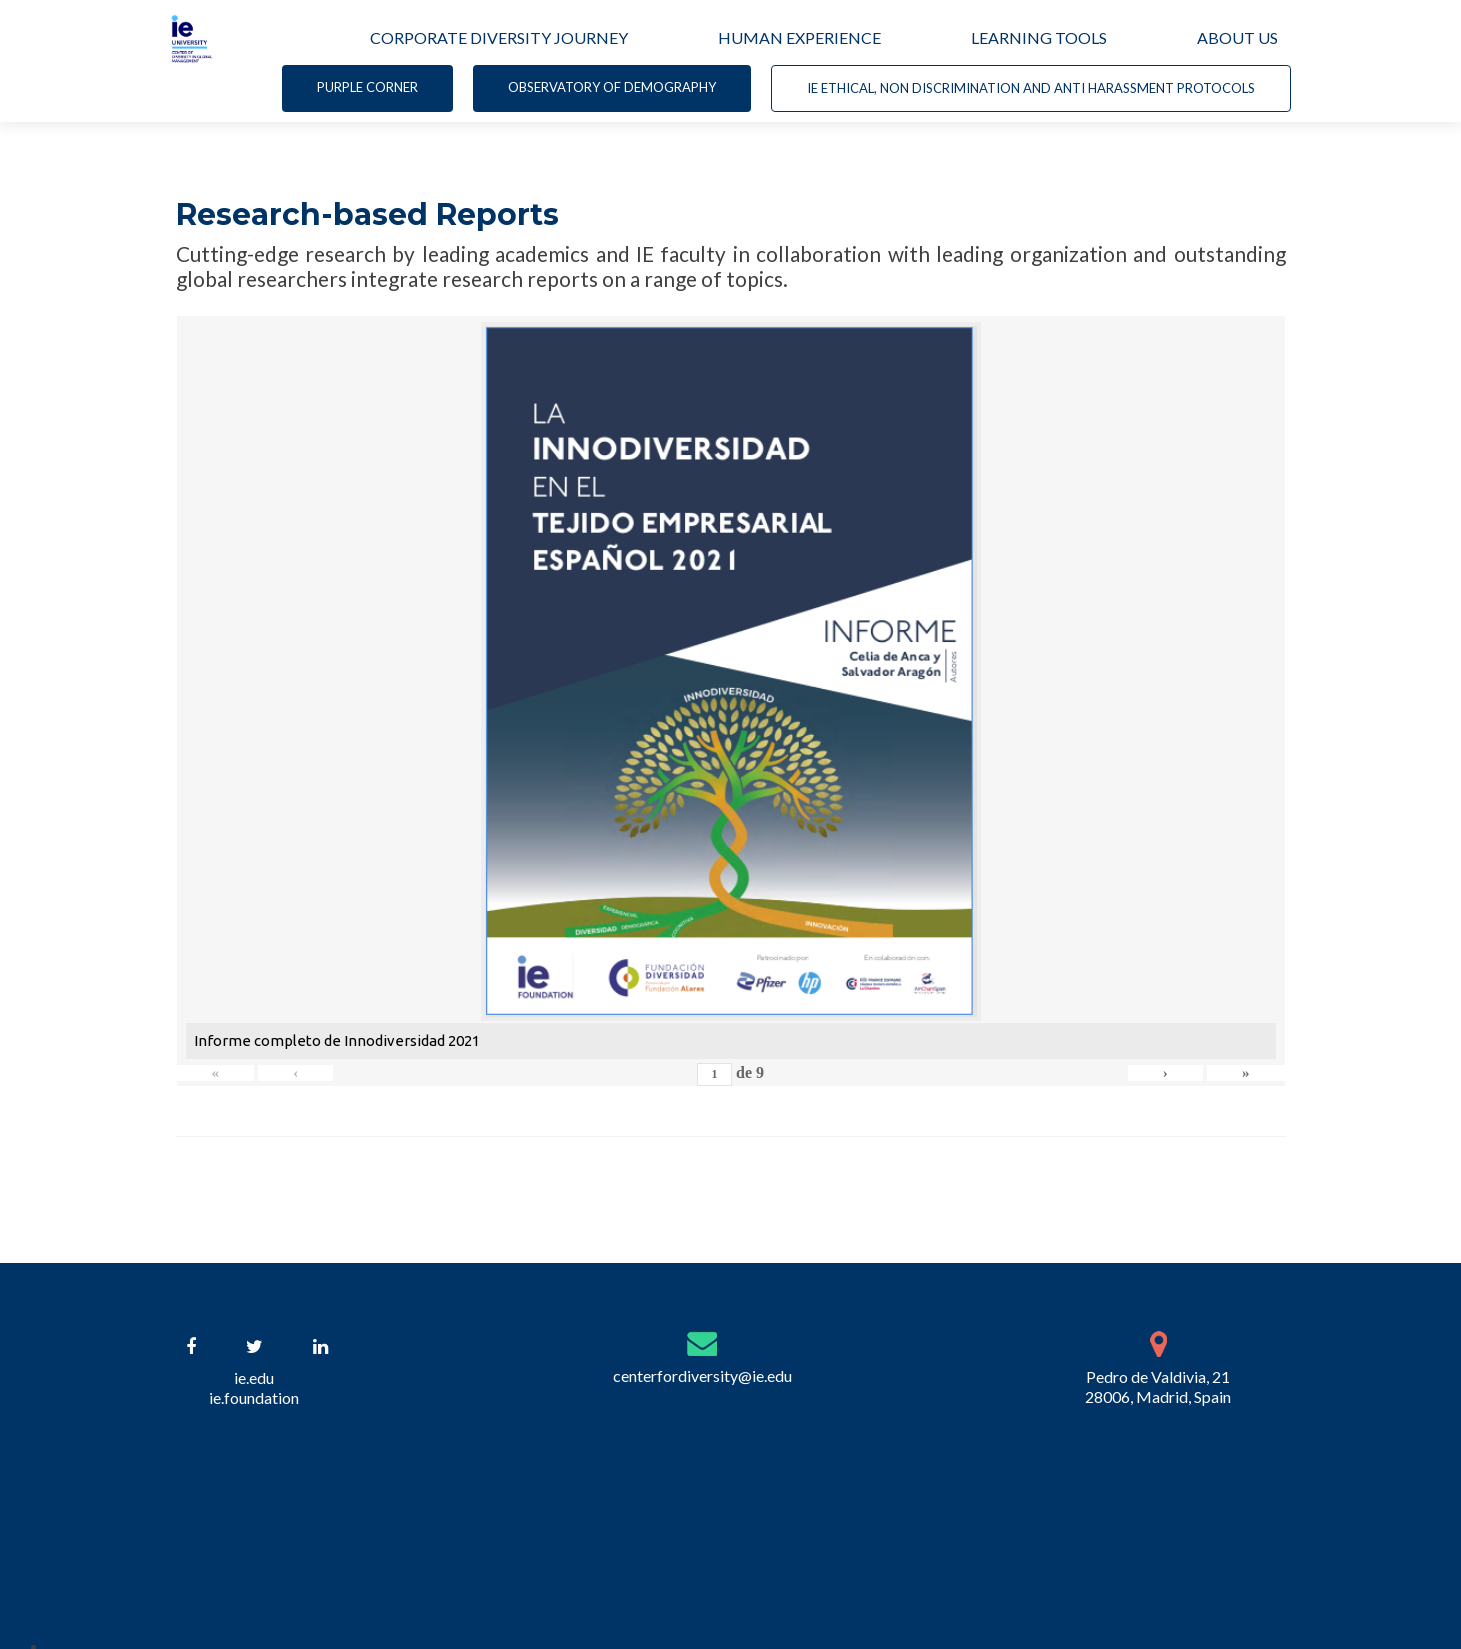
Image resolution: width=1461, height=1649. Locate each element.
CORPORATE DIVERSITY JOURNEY (499, 37)
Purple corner (367, 87)
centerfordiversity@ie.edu (702, 1375)
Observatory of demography (612, 87)
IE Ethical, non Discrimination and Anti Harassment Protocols (1031, 88)
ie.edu (254, 1377)
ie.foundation (254, 1397)
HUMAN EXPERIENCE (799, 37)
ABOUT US (1237, 37)
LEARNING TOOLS (1039, 37)
